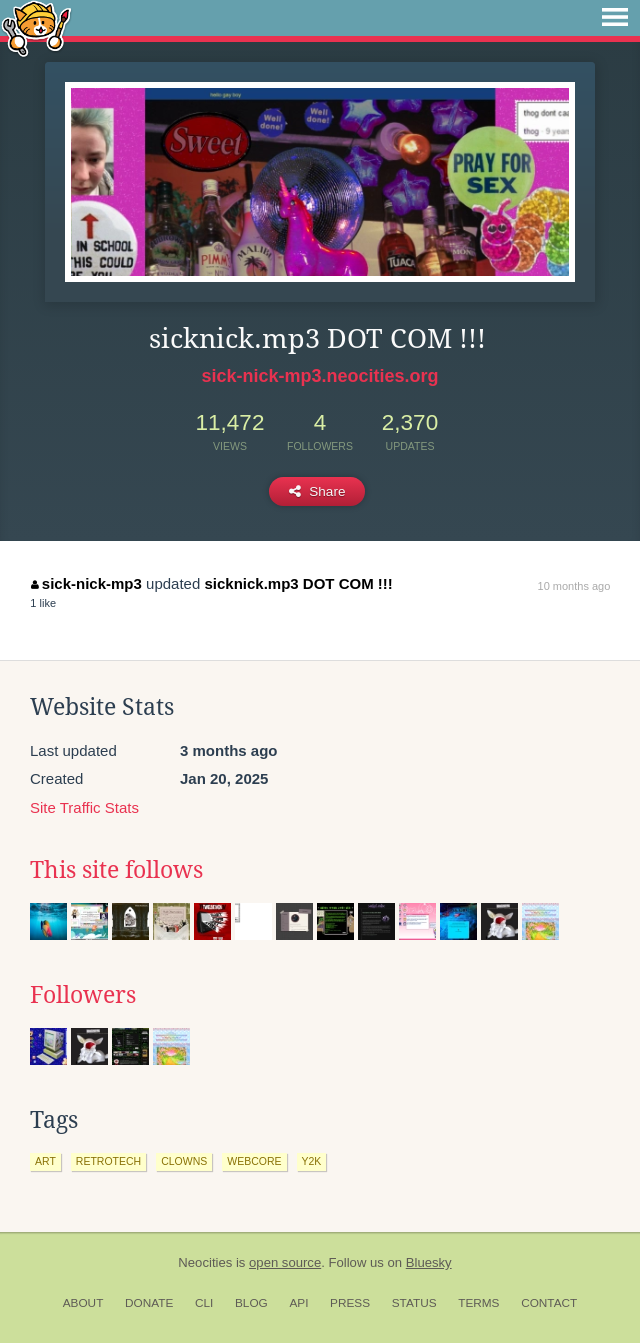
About (83, 1303)
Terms (478, 1303)
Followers (83, 995)
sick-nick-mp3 (86, 583)
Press (350, 1303)
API (298, 1303)
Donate (149, 1303)
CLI (204, 1303)
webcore (254, 1161)
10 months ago (574, 586)
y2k (312, 1161)
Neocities (205, 1262)
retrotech (108, 1161)
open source (285, 1262)
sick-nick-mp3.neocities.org (319, 376)
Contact (549, 1303)
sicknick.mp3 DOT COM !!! (298, 583)
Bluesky (429, 1262)
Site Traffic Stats (84, 807)
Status (414, 1303)
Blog (251, 1303)
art (45, 1161)
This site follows (116, 870)
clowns (184, 1161)
